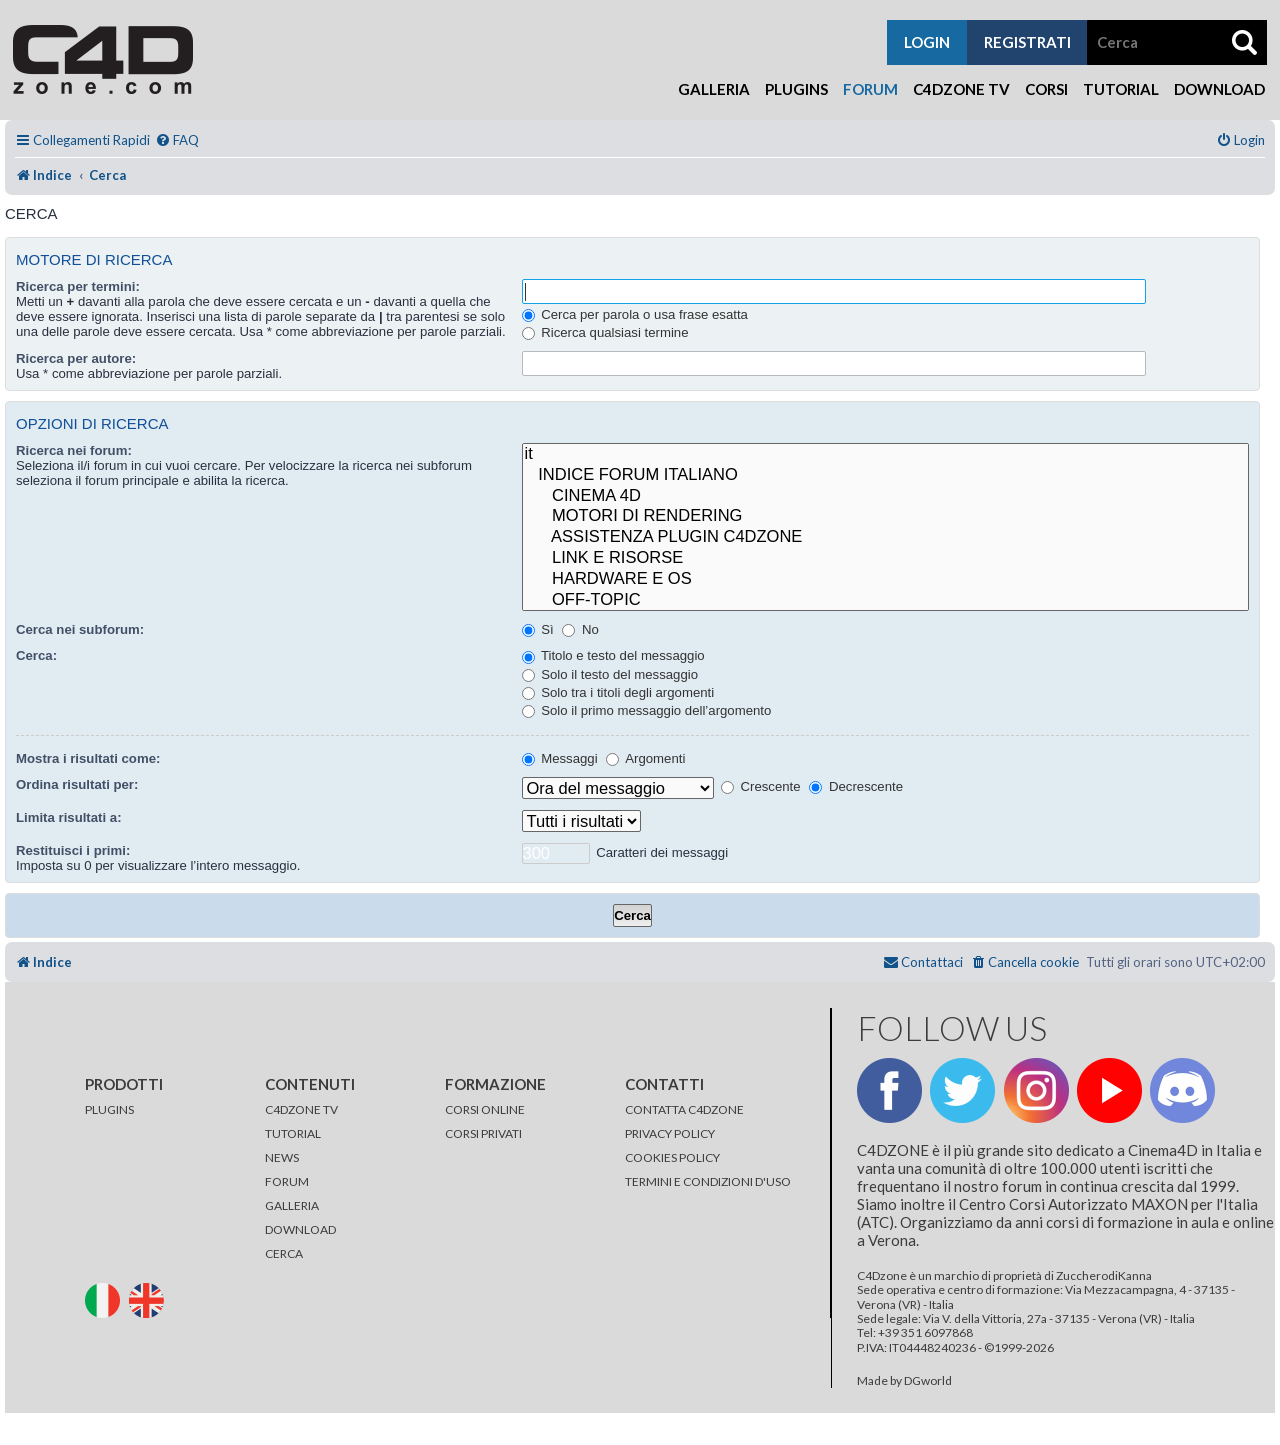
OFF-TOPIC (885, 600)
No (580, 629)
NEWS (282, 1157)
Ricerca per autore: (76, 358)
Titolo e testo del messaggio (613, 655)
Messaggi (560, 758)
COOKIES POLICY (672, 1157)
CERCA (284, 1253)
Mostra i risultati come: (88, 758)
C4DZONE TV (301, 1109)
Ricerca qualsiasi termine (605, 332)
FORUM (287, 1181)
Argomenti (645, 758)
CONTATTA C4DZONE (684, 1109)
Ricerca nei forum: (74, 450)
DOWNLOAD (300, 1229)
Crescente (761, 786)
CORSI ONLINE (485, 1109)
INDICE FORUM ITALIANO (885, 475)
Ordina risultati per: (77, 784)
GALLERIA (292, 1205)
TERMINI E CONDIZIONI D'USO (708, 1181)
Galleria (714, 89)
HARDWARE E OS (885, 579)
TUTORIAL (293, 1133)
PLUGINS (109, 1109)
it (885, 454)
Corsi (1046, 89)
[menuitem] (177, 140)
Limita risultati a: (69, 817)
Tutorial (1121, 89)
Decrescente (856, 786)
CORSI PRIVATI (483, 1133)
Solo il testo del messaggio (610, 674)
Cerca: (36, 655)
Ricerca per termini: (78, 286)
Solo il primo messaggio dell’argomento (647, 710)
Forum (870, 89)
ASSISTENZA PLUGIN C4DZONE (885, 537)
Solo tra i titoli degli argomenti (618, 692)
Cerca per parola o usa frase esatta (635, 314)
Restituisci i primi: (73, 850)
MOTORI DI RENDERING (885, 516)
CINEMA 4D (885, 496)
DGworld (928, 1381)
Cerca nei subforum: (80, 629)
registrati (1027, 42)
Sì (538, 629)
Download (1219, 89)
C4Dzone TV (961, 89)
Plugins (796, 89)
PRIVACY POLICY (670, 1133)
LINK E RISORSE (885, 558)
